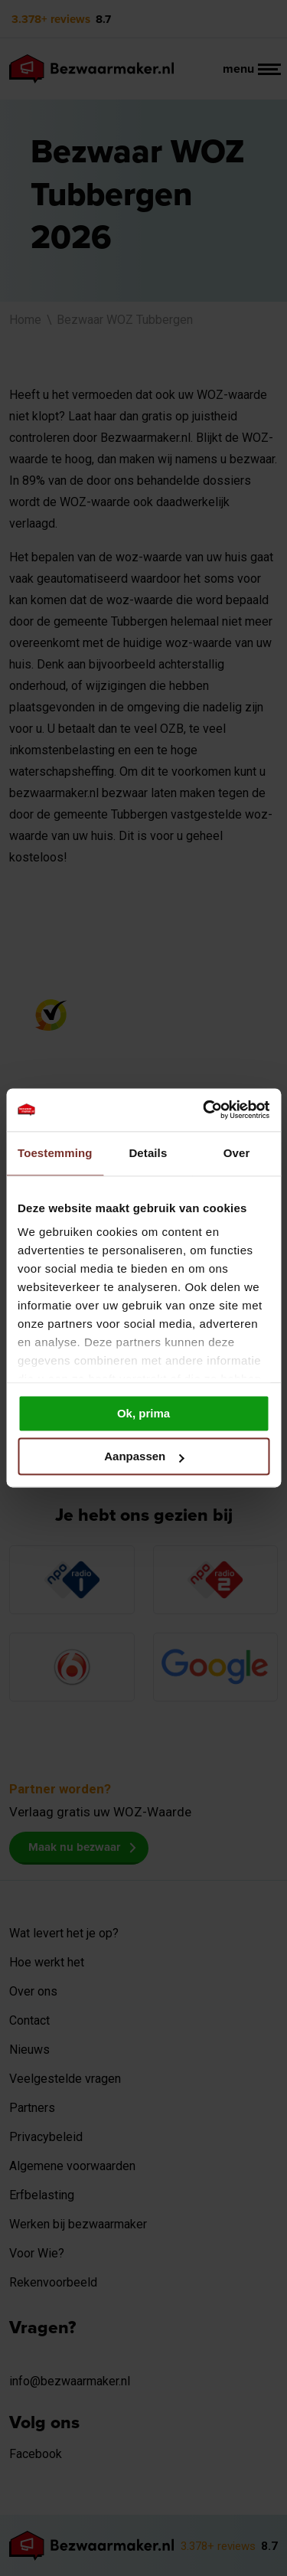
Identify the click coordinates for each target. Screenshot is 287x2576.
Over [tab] (236, 1152)
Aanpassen (144, 1456)
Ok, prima (143, 1413)
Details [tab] (148, 1152)
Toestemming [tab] (55, 1152)
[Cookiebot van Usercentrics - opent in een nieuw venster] (204, 1110)
